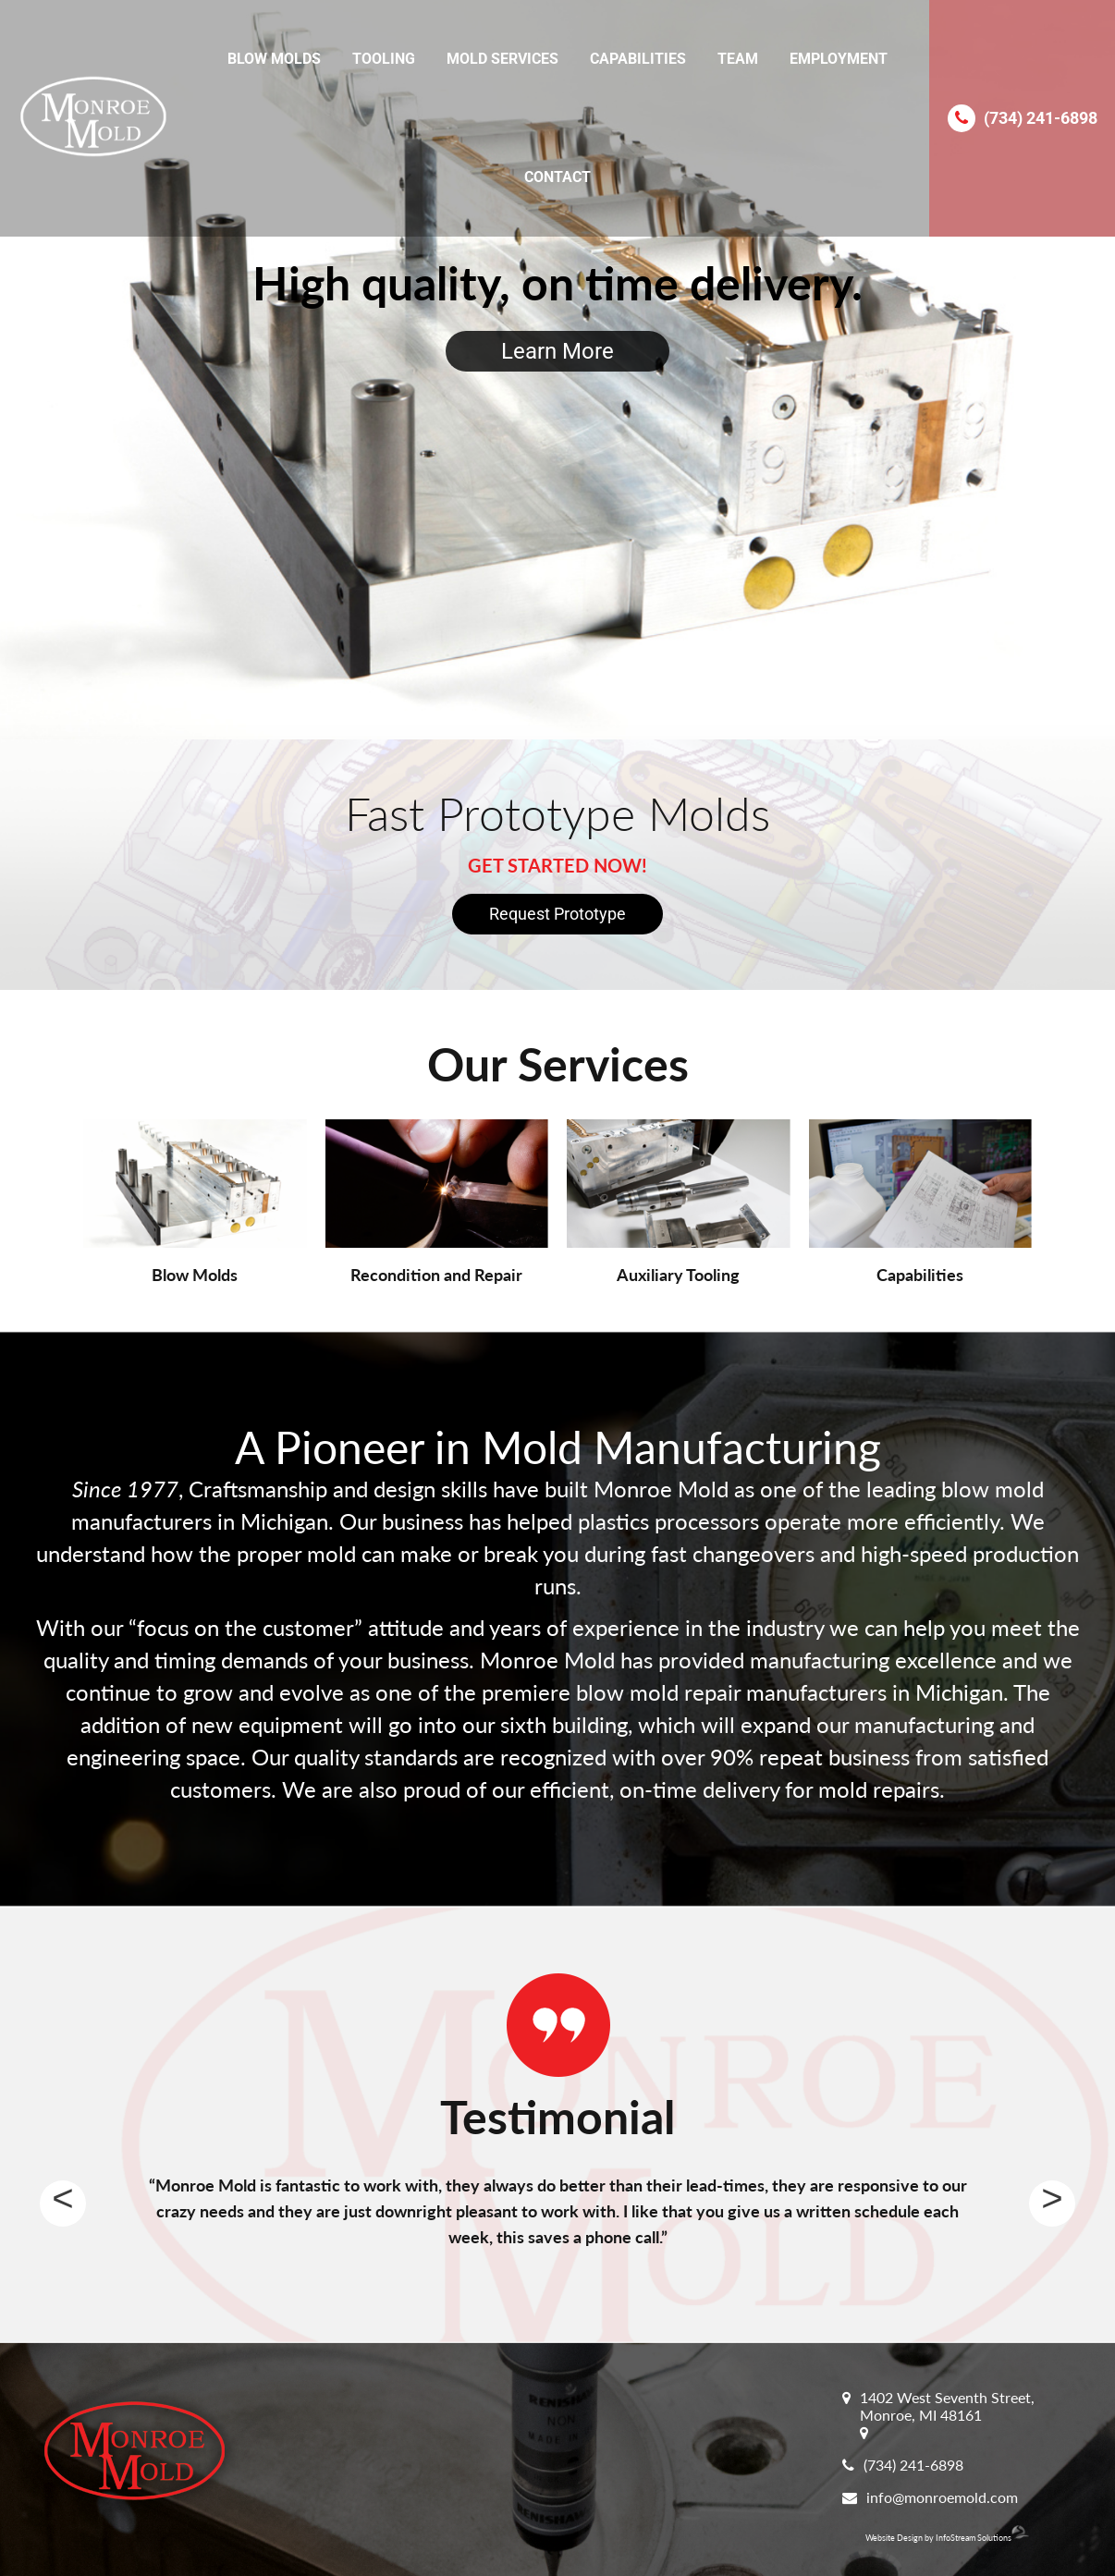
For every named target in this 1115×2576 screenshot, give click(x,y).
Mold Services (502, 58)
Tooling (383, 58)
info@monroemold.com (942, 2497)
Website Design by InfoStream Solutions (947, 2538)
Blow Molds (274, 58)
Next (1052, 2203)
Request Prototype (557, 913)
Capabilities (638, 58)
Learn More (557, 351)
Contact (557, 177)
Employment (839, 58)
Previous (63, 2203)
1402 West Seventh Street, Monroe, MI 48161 (947, 2405)
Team (737, 58)
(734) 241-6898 (1040, 118)
